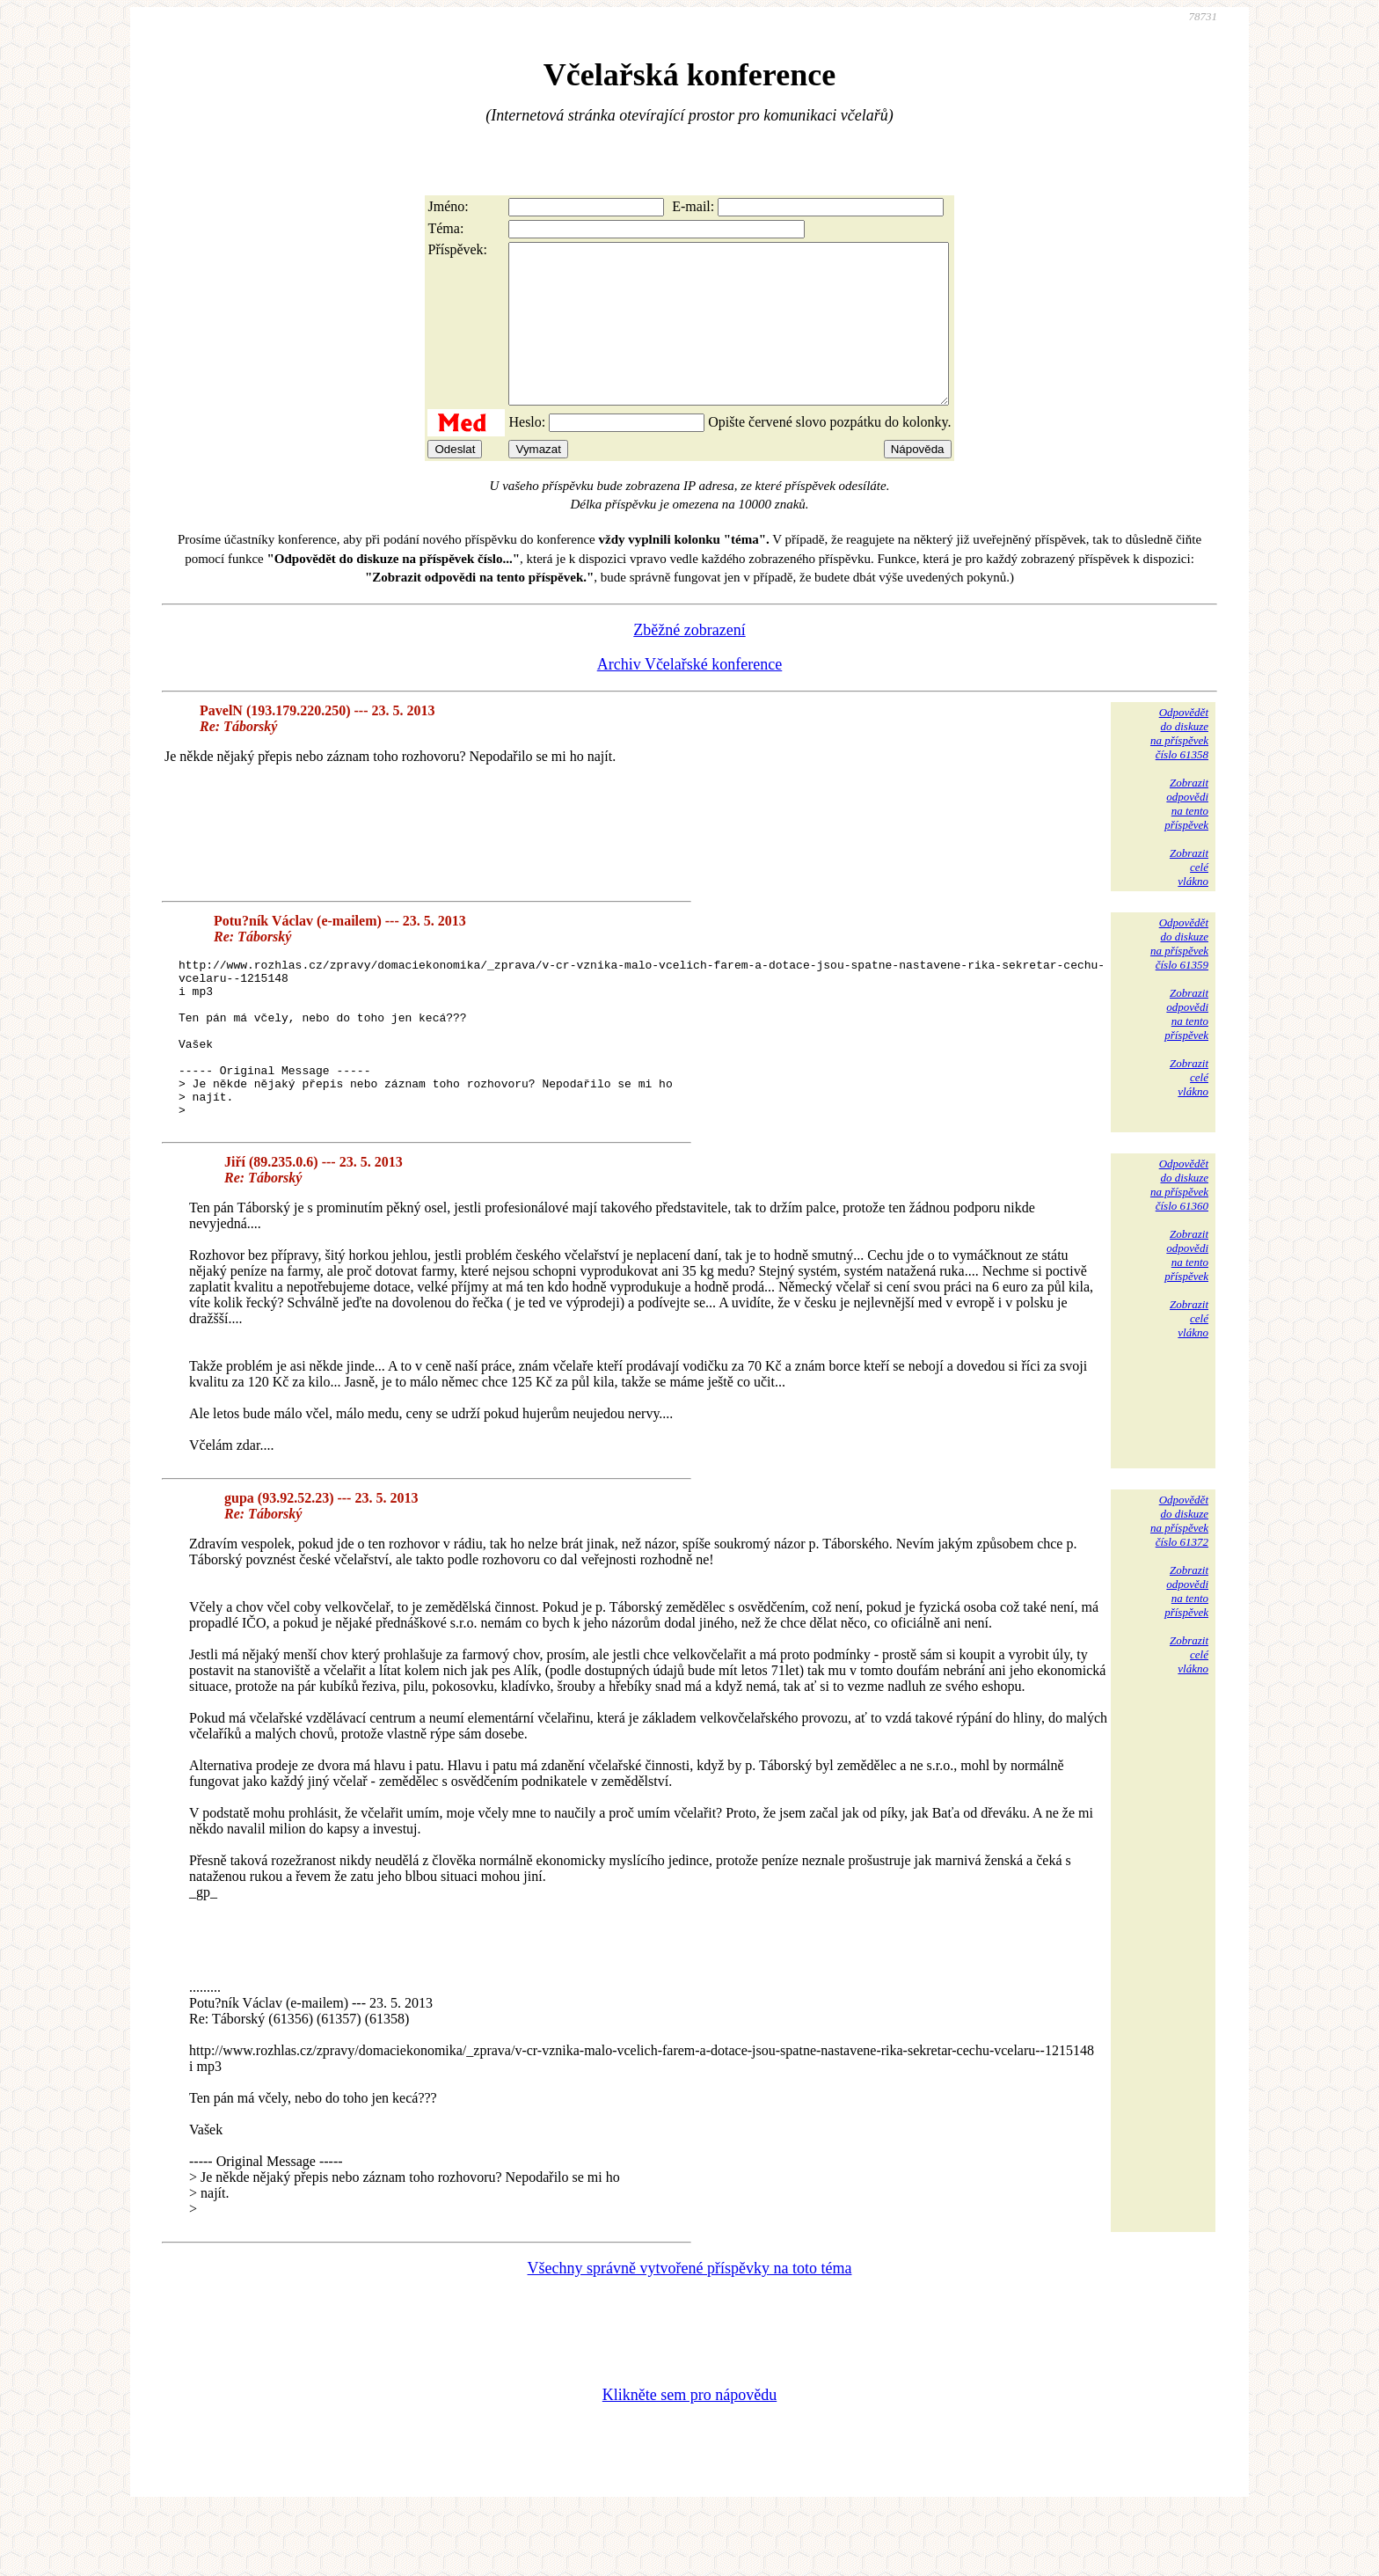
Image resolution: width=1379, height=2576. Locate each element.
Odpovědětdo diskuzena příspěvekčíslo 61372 (1179, 1584)
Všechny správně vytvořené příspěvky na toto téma (690, 2331)
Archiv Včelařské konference (690, 696)
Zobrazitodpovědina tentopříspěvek (1186, 835)
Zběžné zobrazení (689, 661)
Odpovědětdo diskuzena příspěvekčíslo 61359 (1179, 975)
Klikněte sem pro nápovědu (689, 2458)
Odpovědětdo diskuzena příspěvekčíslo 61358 (1179, 765)
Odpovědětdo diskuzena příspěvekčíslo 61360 (1179, 1248)
